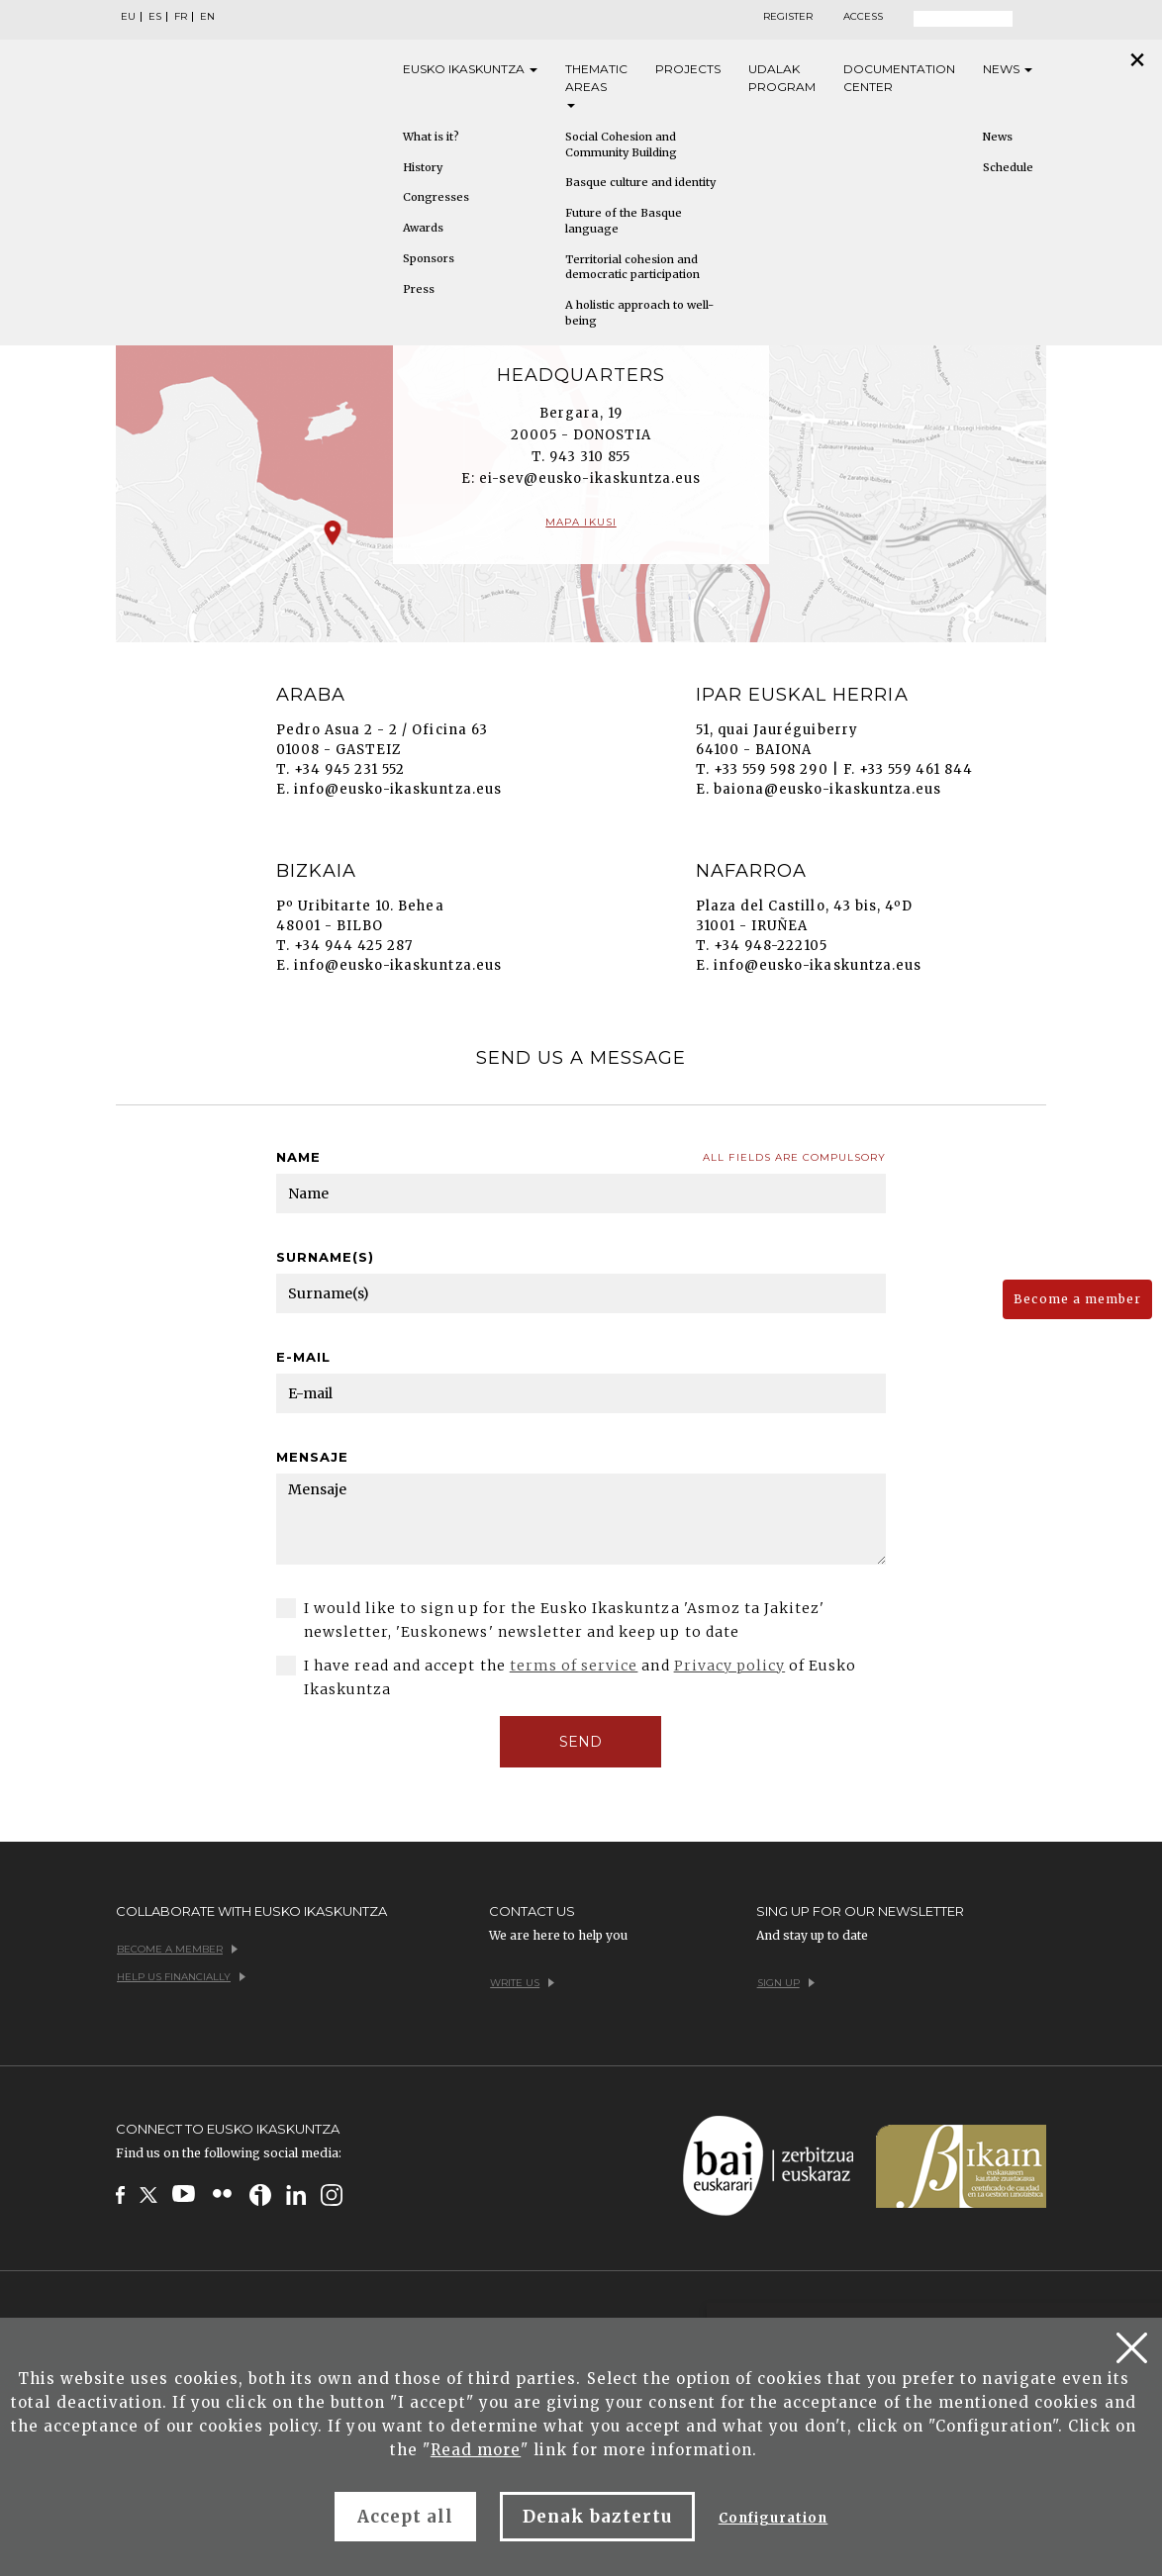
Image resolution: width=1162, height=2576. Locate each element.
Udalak (782, 78)
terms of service (574, 1665)
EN (207, 17)
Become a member (1077, 1298)
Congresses (436, 197)
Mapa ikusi (580, 522)
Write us (522, 1982)
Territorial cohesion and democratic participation (632, 267)
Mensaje (312, 1457)
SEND (580, 1742)
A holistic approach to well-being (639, 313)
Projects (688, 68)
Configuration (773, 2518)
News (1007, 68)
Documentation (899, 78)
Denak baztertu (597, 2517)
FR (180, 17)
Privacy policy (730, 1665)
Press (419, 289)
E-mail (303, 1357)
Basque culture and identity (640, 182)
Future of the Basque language (623, 221)
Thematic (596, 84)
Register (788, 17)
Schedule (1008, 167)
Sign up (786, 1982)
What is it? (431, 136)
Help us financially (181, 1976)
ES (154, 17)
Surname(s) (325, 1257)
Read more (476, 2449)
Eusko (470, 69)
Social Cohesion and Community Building (621, 144)
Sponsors (428, 258)
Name (298, 1157)
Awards (423, 228)
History (422, 167)
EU (128, 17)
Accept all (405, 2517)
